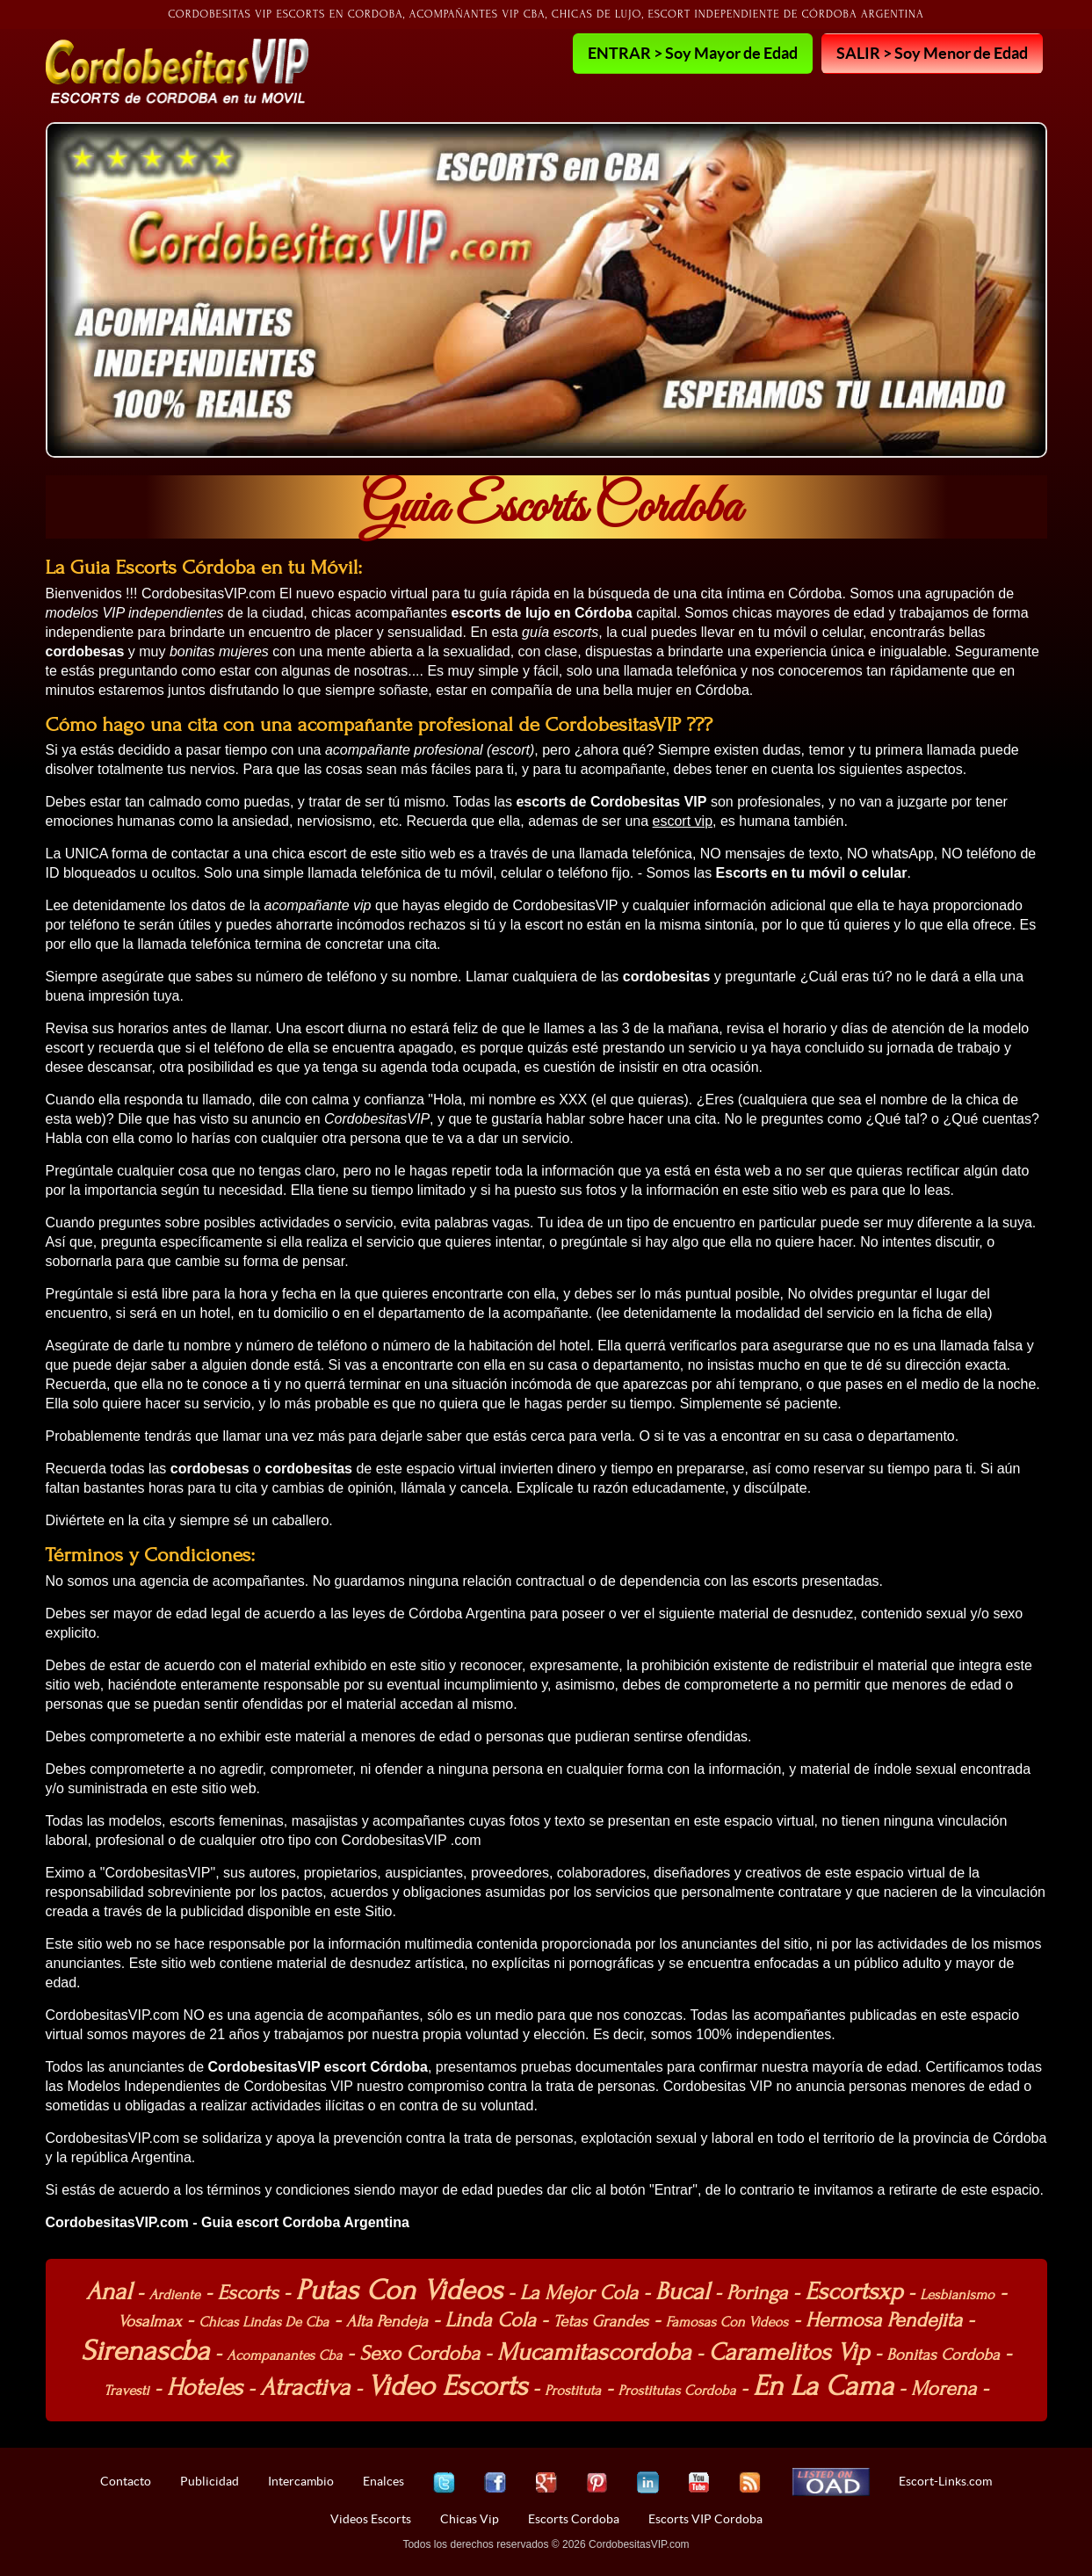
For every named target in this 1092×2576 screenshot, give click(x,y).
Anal (109, 2291)
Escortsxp (853, 2291)
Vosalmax (149, 2321)
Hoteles (204, 2387)
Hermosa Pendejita (884, 2320)
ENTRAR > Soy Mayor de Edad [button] (693, 52)
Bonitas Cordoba (943, 2355)
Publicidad (209, 2481)
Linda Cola (491, 2320)
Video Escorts (447, 2386)
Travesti (126, 2391)
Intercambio (301, 2481)
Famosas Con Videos (727, 2322)
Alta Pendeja (387, 2321)
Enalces (383, 2481)
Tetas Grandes (600, 2321)
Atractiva (305, 2387)
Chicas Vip (469, 2519)
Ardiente (173, 2295)
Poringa (757, 2293)
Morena (944, 2388)
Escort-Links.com (945, 2481)
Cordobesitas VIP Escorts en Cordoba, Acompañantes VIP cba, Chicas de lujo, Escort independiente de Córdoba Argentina (546, 14)
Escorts (247, 2293)
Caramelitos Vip (788, 2352)
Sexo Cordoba (419, 2353)
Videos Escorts (370, 2519)
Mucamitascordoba (594, 2352)
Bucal (682, 2291)
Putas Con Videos (399, 2290)
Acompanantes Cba (284, 2355)
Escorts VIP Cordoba (705, 2519)
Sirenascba (145, 2350)
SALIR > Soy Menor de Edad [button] (932, 52)
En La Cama (823, 2386)
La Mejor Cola (579, 2293)
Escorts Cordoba (573, 2519)
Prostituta (573, 2391)
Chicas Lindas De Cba (264, 2322)
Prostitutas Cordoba (677, 2391)
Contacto (125, 2481)
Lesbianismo (957, 2295)
